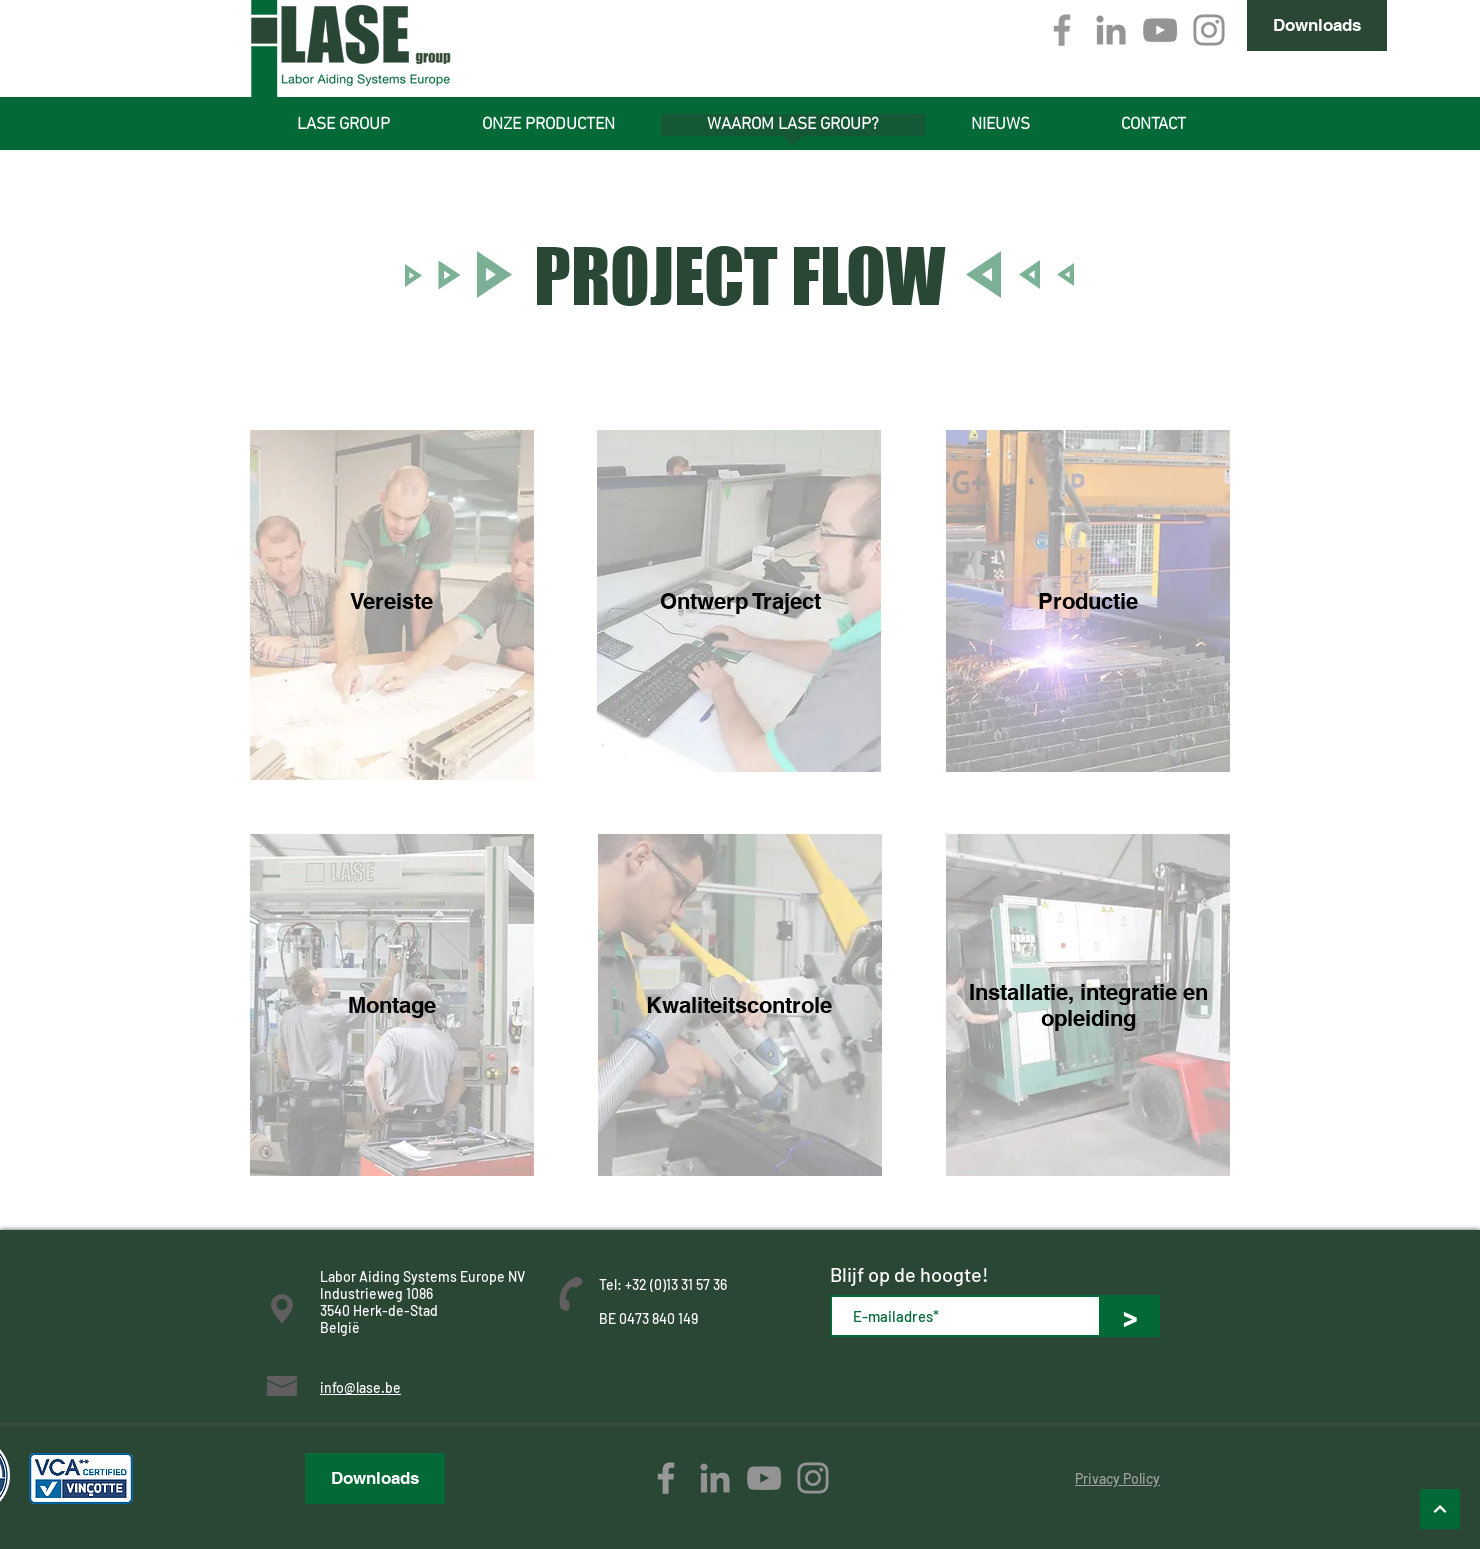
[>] (1130, 1316)
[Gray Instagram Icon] (1209, 30)
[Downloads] (1317, 25)
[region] (392, 605)
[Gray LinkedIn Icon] (1111, 30)
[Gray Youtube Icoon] (1160, 30)
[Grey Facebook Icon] (1062, 30)
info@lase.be (360, 1387)
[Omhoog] (1440, 1509)
